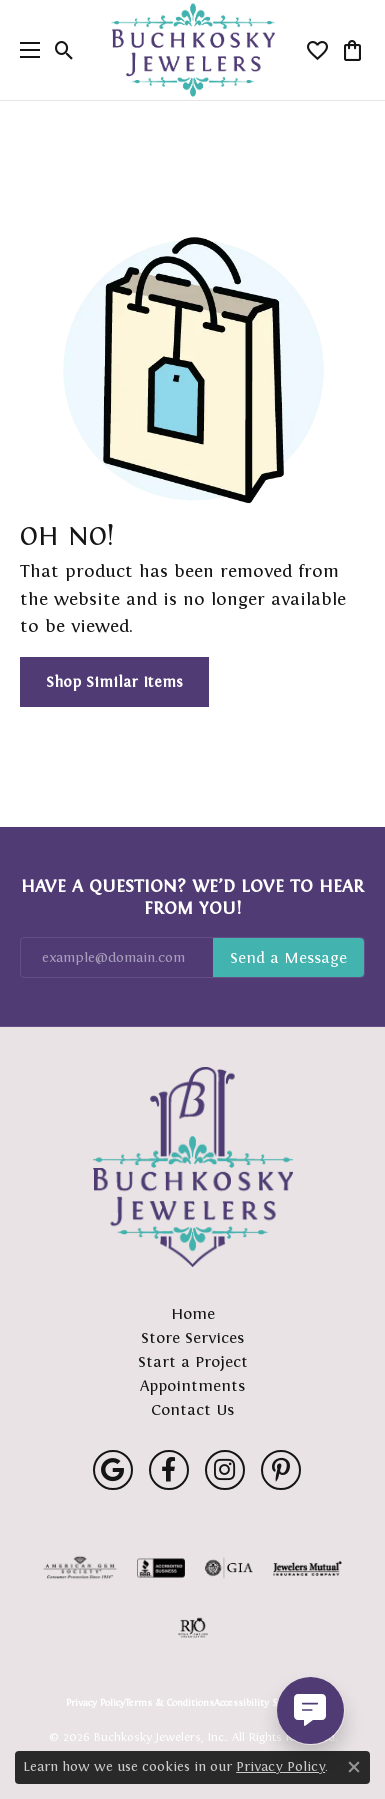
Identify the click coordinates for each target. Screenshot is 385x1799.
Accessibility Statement (267, 1703)
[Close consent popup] (354, 1767)
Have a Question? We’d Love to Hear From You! (192, 897)
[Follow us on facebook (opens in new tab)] (169, 1470)
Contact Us (192, 1409)
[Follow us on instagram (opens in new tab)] (225, 1470)
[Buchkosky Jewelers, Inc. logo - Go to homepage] (192, 50)
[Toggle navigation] (25, 50)
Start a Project (193, 1361)
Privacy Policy (95, 1703)
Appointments (192, 1385)
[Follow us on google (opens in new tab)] (113, 1470)
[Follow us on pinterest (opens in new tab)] (281, 1470)
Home (193, 1313)
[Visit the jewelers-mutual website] (307, 1568)
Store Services (192, 1337)
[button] (64, 50)
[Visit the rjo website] (193, 1628)
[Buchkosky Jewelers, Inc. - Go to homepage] (193, 1167)
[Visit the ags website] (80, 1568)
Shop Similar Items (114, 681)
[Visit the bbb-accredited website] (161, 1568)
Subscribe (288, 958)
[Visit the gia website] (229, 1568)
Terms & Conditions (169, 1703)
